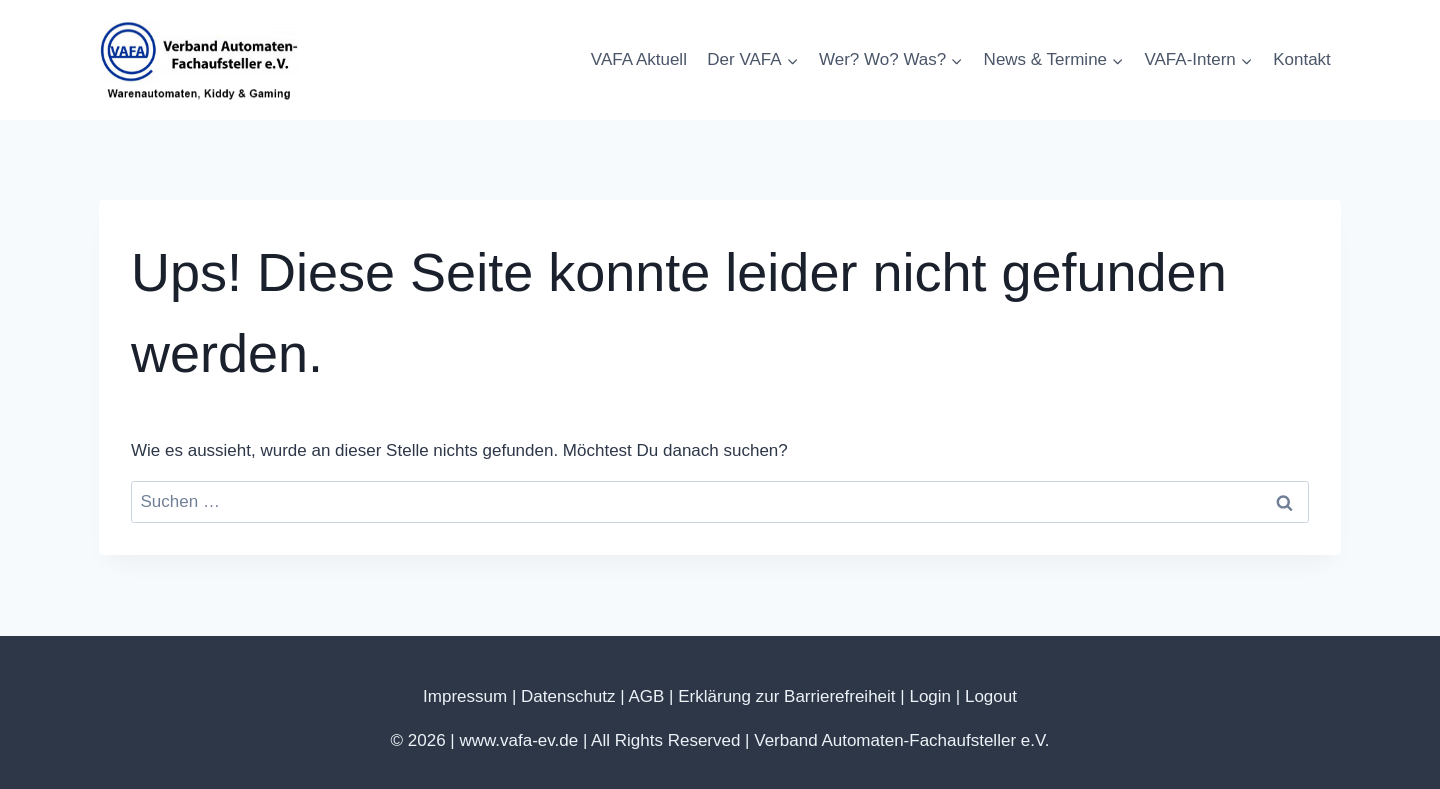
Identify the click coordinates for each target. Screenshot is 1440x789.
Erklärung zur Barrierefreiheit (786, 696)
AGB (646, 696)
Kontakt (1302, 59)
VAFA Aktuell (639, 59)
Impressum (465, 696)
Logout (991, 696)
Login (930, 696)
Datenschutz (568, 696)
